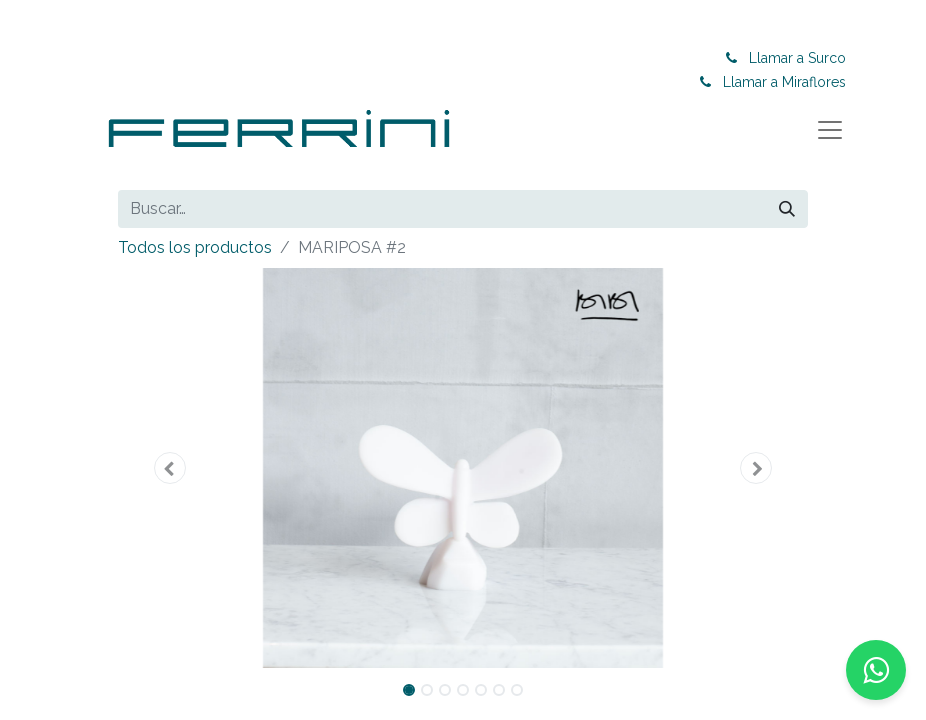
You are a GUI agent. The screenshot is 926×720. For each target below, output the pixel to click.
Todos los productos (195, 247)
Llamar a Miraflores (791, 82)
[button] (170, 468)
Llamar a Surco (804, 58)
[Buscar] (787, 209)
